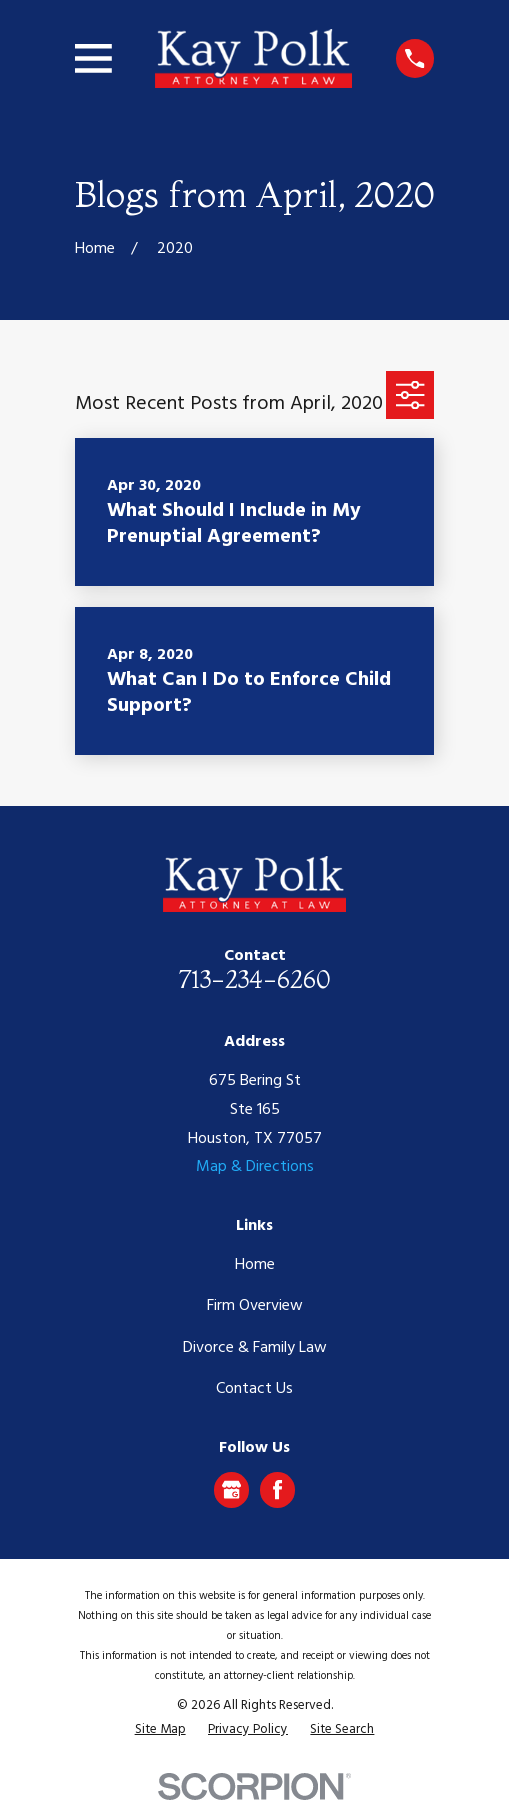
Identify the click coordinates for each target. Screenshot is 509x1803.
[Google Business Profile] (231, 1489)
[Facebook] (277, 1489)
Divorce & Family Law (255, 1348)
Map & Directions (255, 1167)
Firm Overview (255, 1306)
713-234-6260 (254, 979)
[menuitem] (160, 1730)
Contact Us (254, 1389)
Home (255, 1265)
